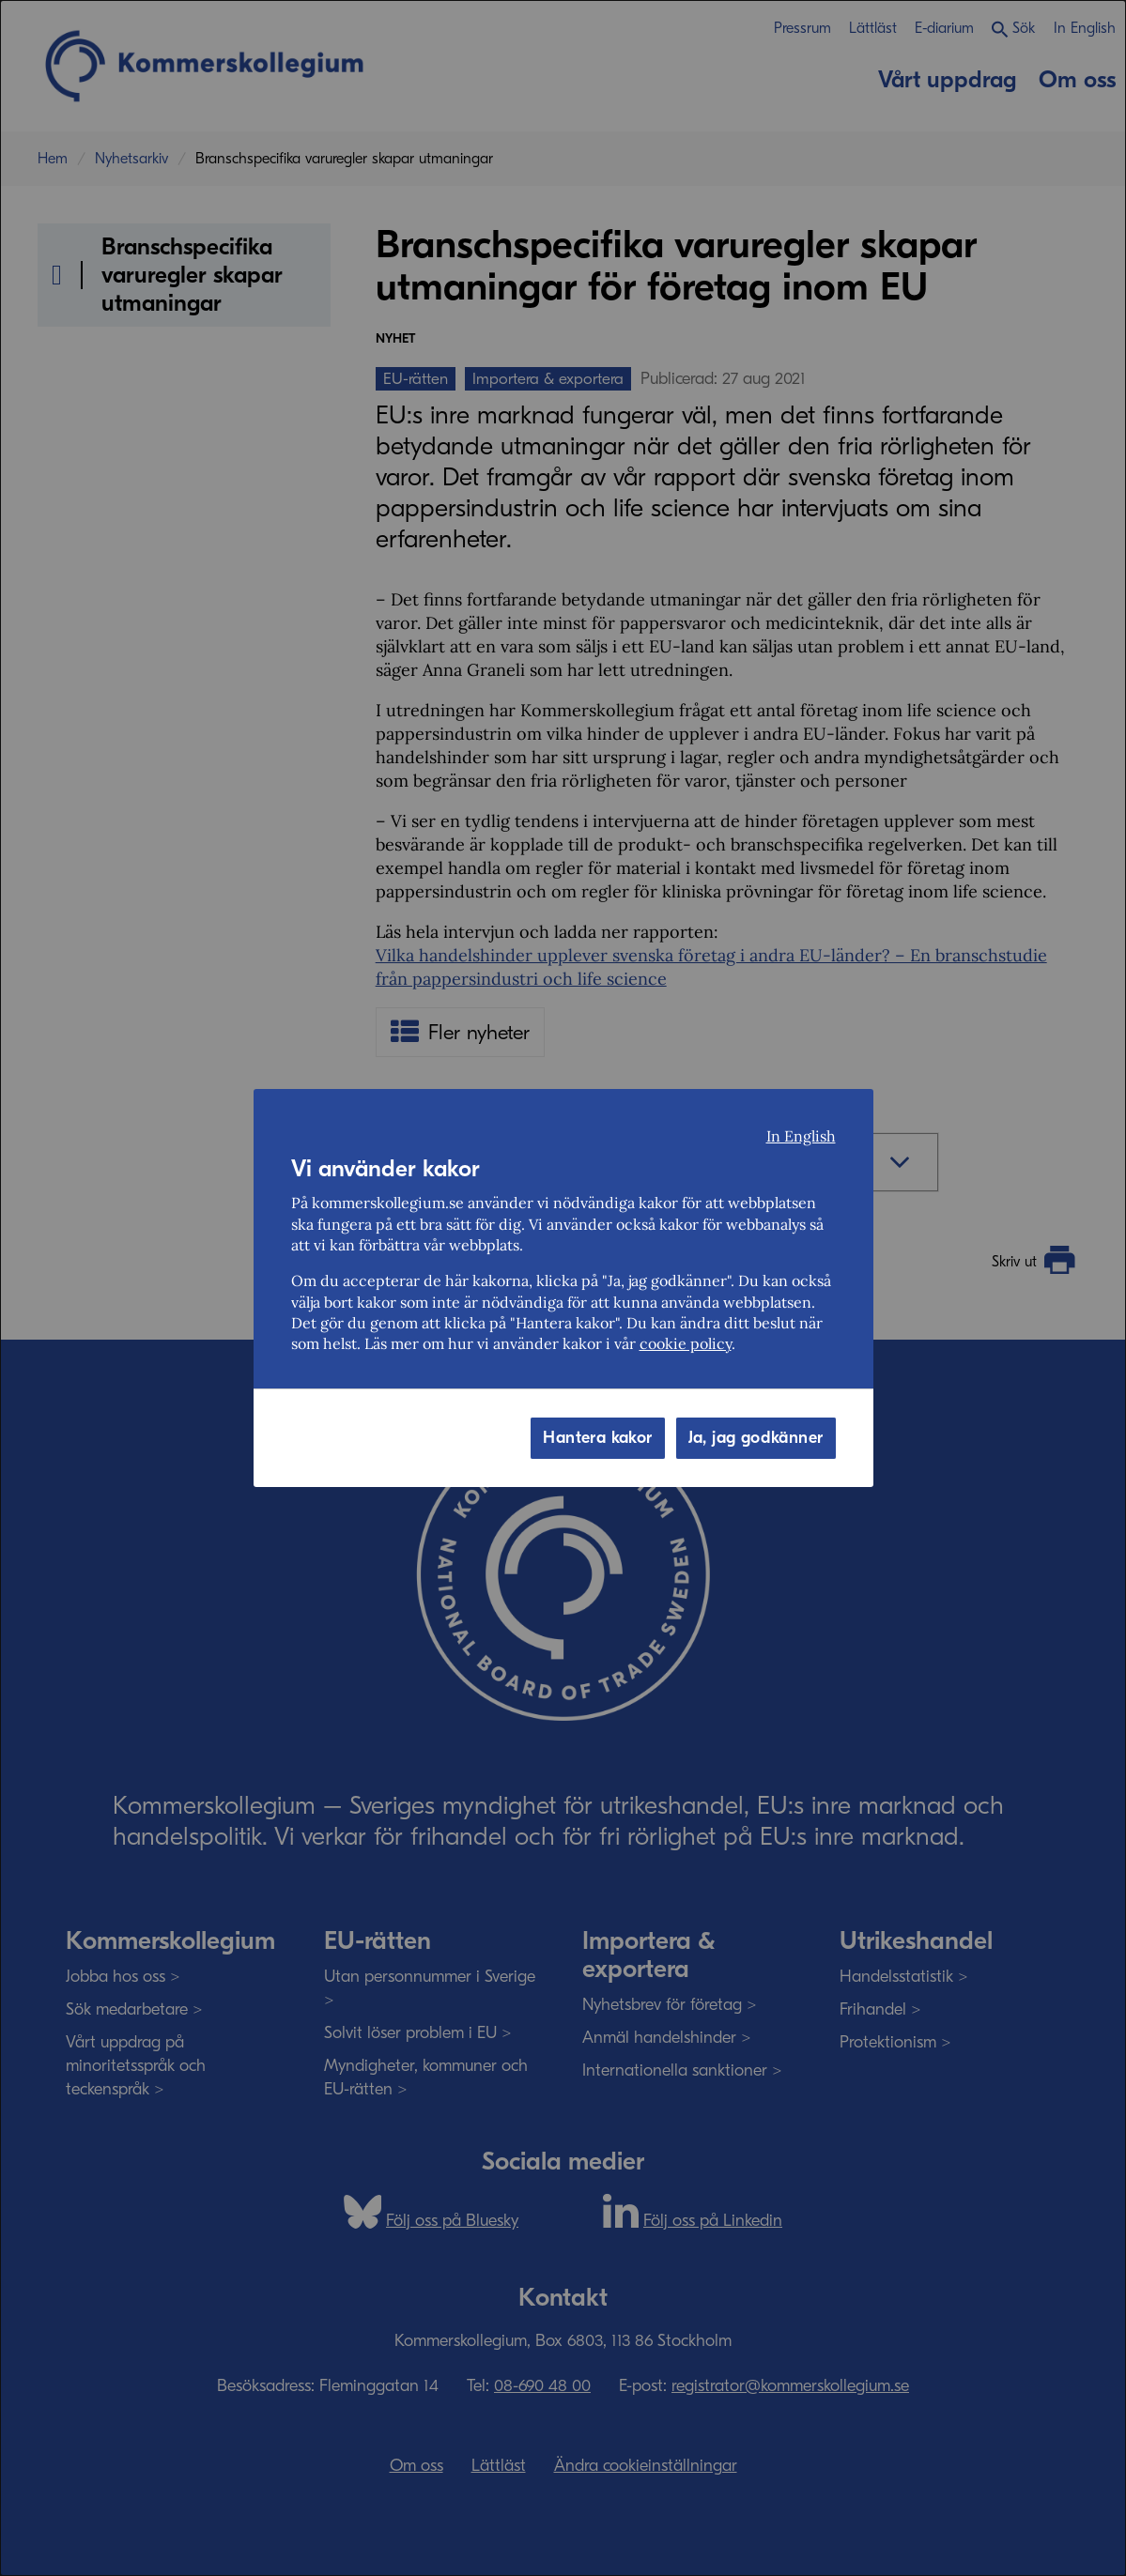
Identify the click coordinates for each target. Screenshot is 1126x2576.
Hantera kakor (597, 1438)
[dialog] (563, 1288)
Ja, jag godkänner (756, 1438)
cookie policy (686, 1343)
